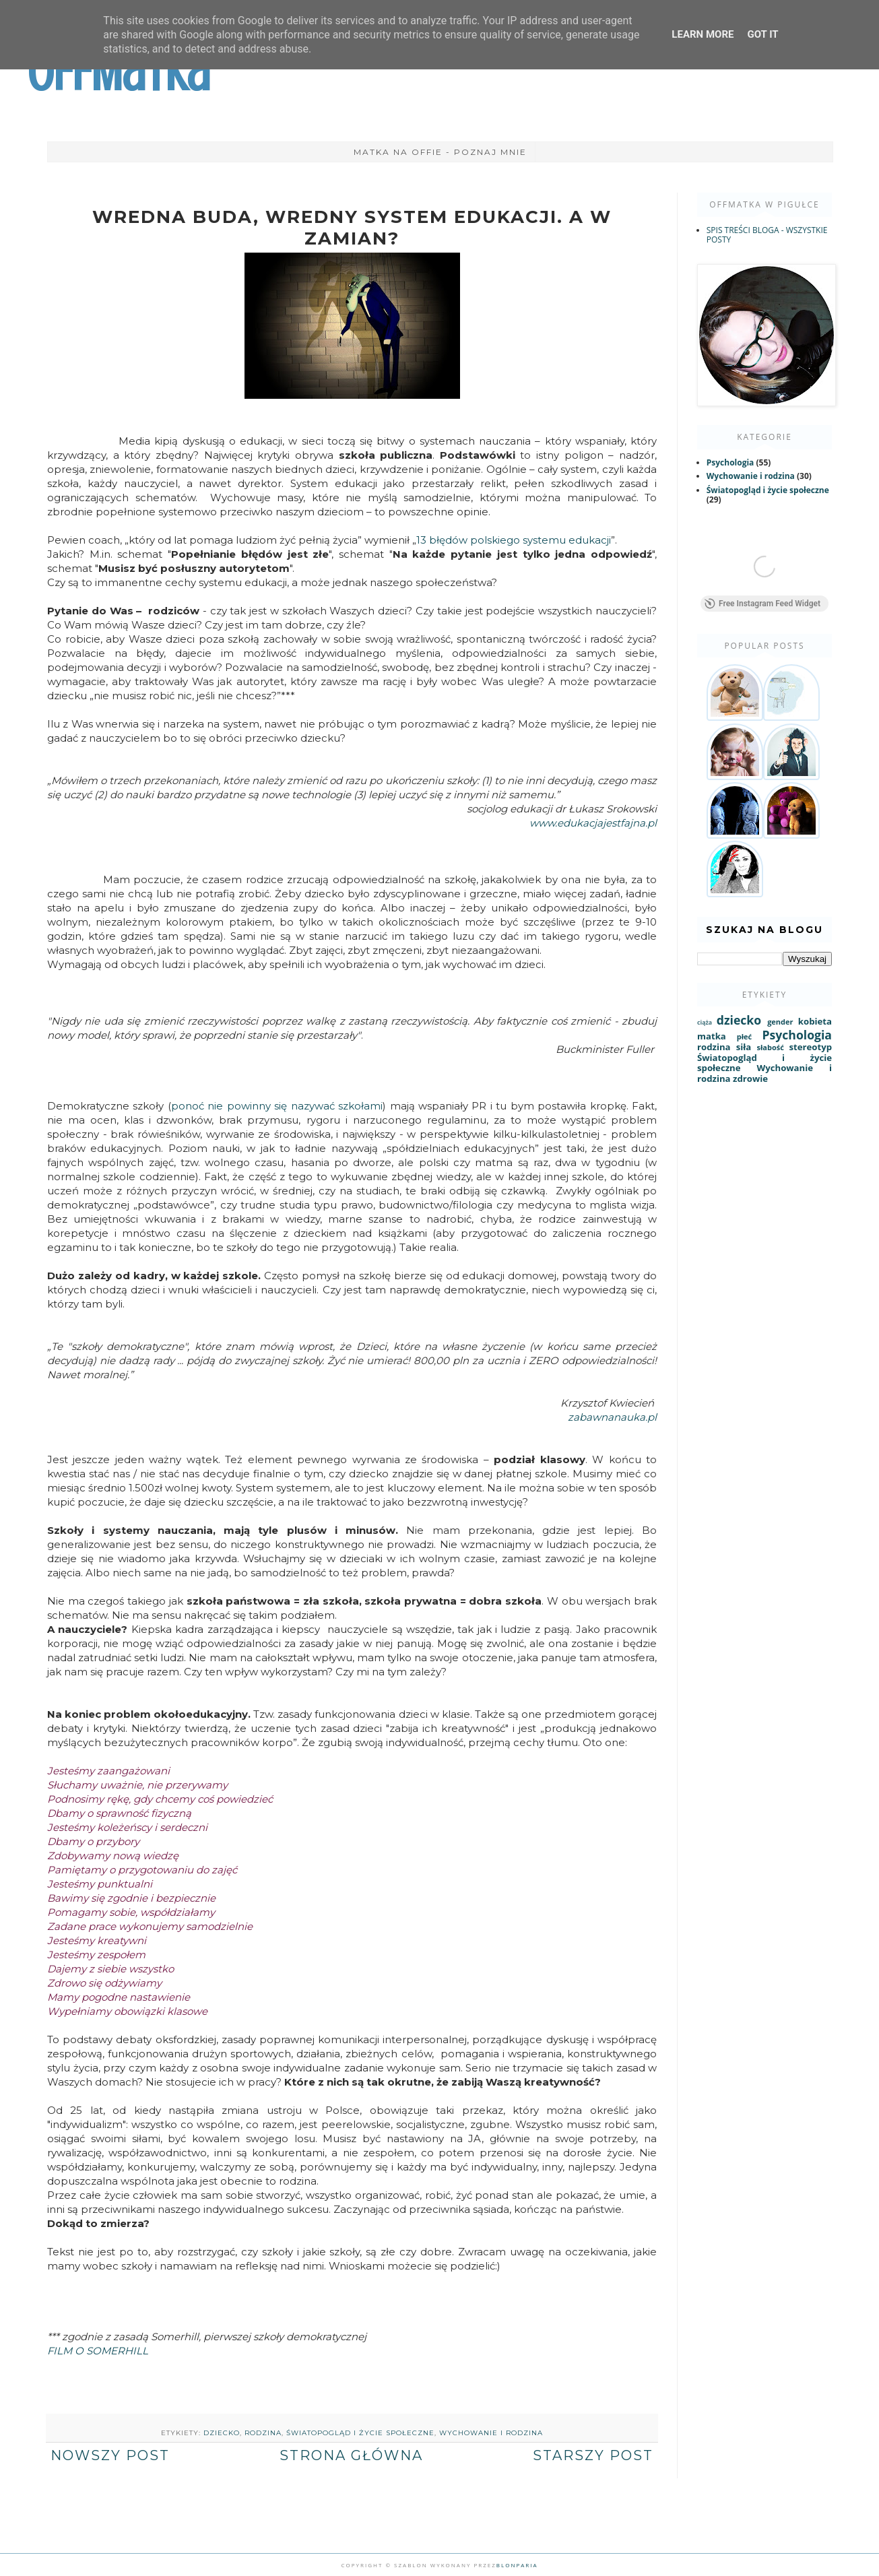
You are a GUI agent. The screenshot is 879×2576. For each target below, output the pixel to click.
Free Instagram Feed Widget (762, 606)
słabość (769, 1050)
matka (711, 1039)
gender (780, 1024)
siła (744, 1049)
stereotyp (810, 1049)
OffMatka (118, 72)
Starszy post (593, 2455)
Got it (762, 34)
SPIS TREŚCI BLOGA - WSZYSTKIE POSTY (767, 234)
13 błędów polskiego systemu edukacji (513, 540)
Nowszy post (110, 2455)
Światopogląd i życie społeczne (360, 2432)
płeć (744, 1039)
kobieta (815, 1024)
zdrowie (750, 1081)
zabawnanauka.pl (612, 1417)
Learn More (703, 34)
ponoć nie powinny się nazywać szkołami (277, 1105)
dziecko (221, 2432)
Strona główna (351, 2455)
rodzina (263, 2432)
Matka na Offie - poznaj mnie (440, 152)
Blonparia (517, 2565)
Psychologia (730, 462)
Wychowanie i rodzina (491, 2432)
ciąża (704, 1025)
